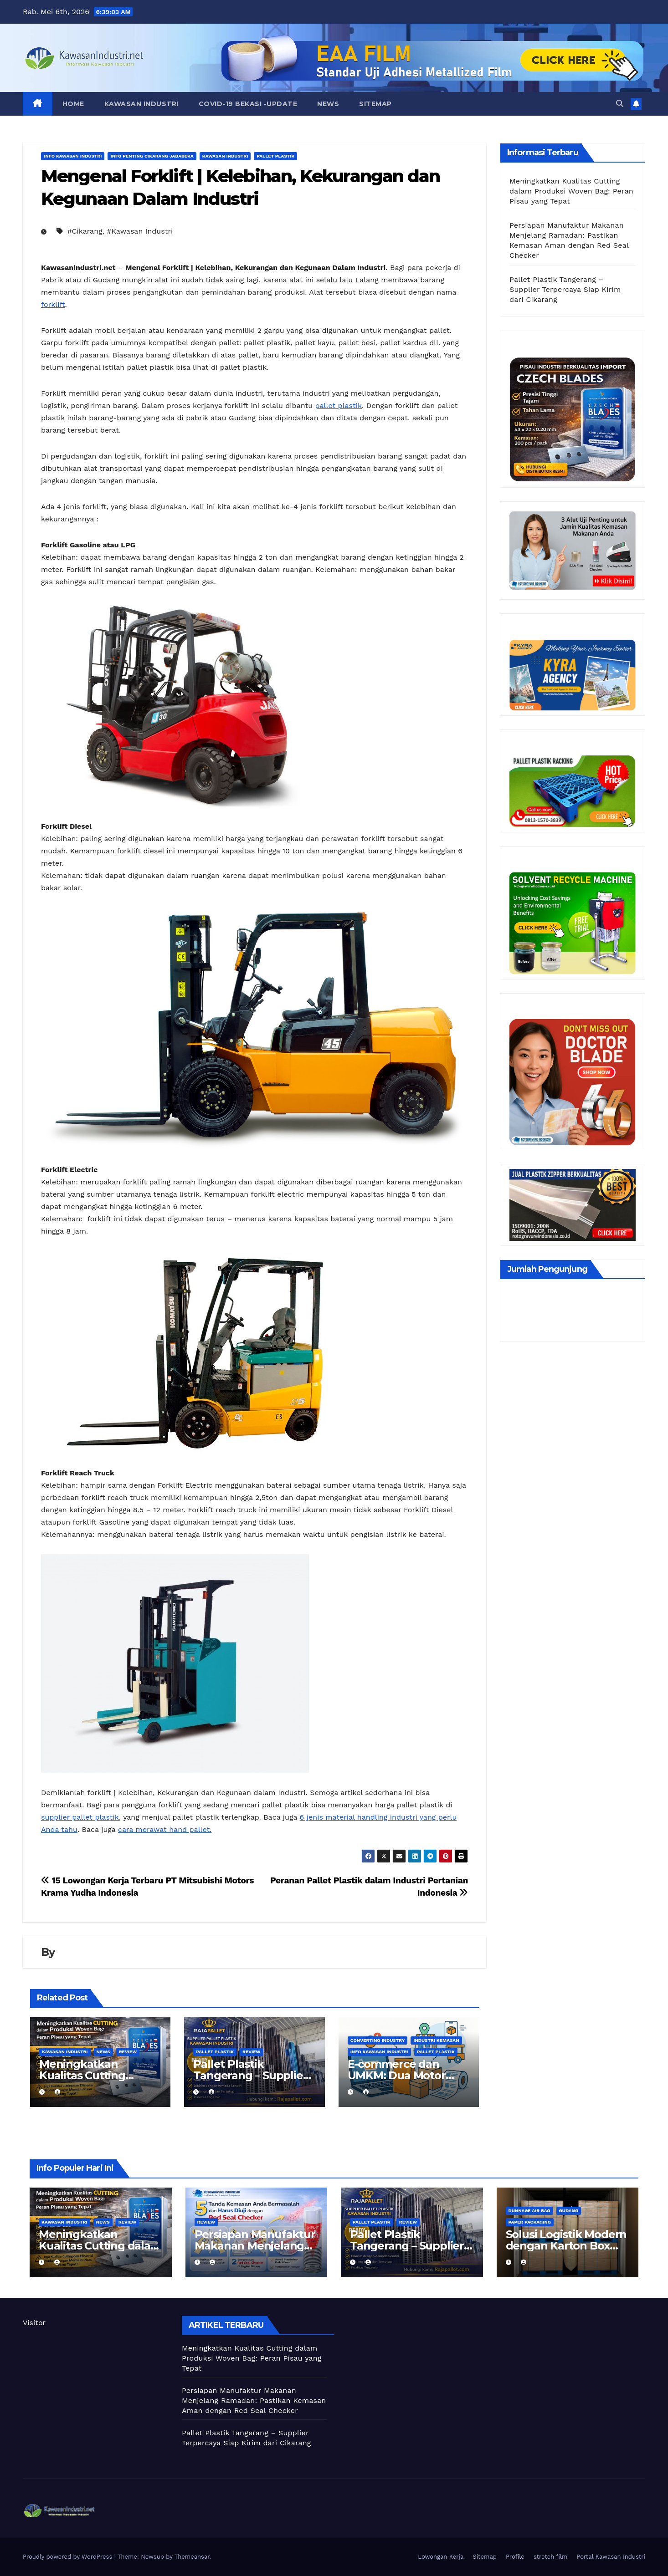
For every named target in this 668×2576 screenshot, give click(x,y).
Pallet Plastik (275, 155)
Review (128, 2051)
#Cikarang (84, 231)
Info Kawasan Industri (73, 155)
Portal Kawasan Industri (610, 2556)
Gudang (569, 2210)
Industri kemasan (436, 2040)
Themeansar (192, 2556)
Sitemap (375, 104)
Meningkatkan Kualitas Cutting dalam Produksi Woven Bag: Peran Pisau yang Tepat (571, 191)
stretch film (551, 2556)
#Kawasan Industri (140, 231)
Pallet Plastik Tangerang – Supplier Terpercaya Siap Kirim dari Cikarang (565, 289)
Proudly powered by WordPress (68, 2556)
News (328, 104)
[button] (619, 103)
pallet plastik (338, 405)
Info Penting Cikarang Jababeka (151, 155)
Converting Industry (377, 2040)
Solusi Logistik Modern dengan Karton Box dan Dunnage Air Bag (566, 2246)
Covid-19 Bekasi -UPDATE (248, 104)
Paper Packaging (530, 2221)
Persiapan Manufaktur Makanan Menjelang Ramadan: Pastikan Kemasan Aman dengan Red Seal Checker (254, 2400)
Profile (515, 2556)
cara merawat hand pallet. (164, 1829)
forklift (53, 304)
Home (73, 104)
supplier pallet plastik (80, 1817)
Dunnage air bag (529, 2210)
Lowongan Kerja (440, 2556)
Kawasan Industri (141, 104)
